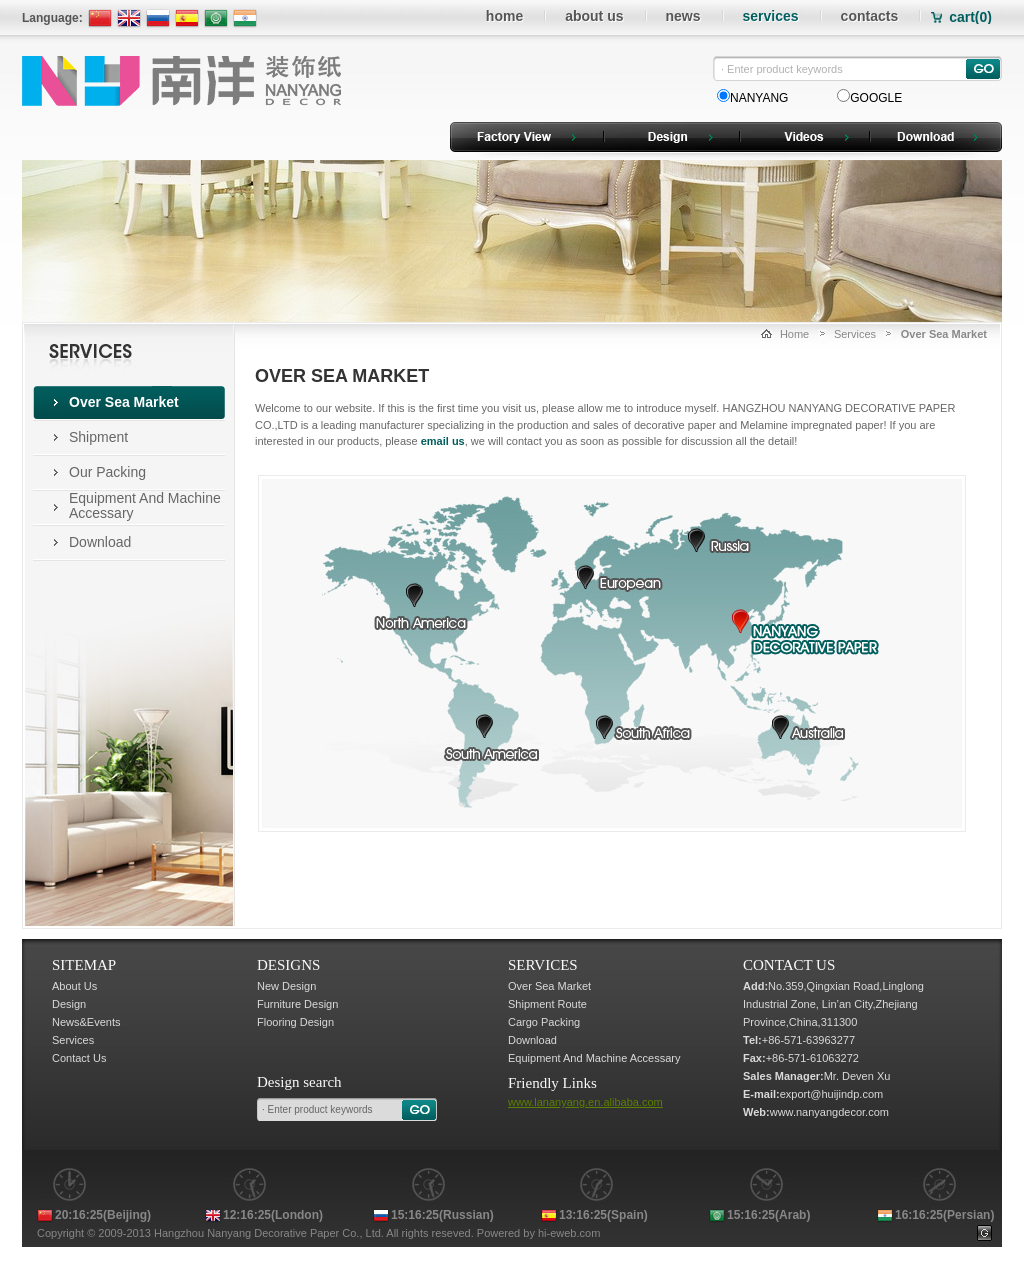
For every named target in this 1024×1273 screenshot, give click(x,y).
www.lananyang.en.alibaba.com (585, 1102)
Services (855, 334)
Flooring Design (295, 1022)
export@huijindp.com (832, 1094)
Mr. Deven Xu (857, 1076)
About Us (74, 986)
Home (794, 334)
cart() (970, 17)
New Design (286, 986)
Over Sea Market (124, 402)
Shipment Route (547, 1004)
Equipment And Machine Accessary (145, 506)
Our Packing (107, 472)
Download (100, 542)
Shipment (98, 437)
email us (443, 441)
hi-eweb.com (569, 1233)
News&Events (86, 1022)
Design (69, 1004)
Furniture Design (297, 1004)
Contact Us (79, 1058)
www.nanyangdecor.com (829, 1112)
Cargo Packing (544, 1022)
